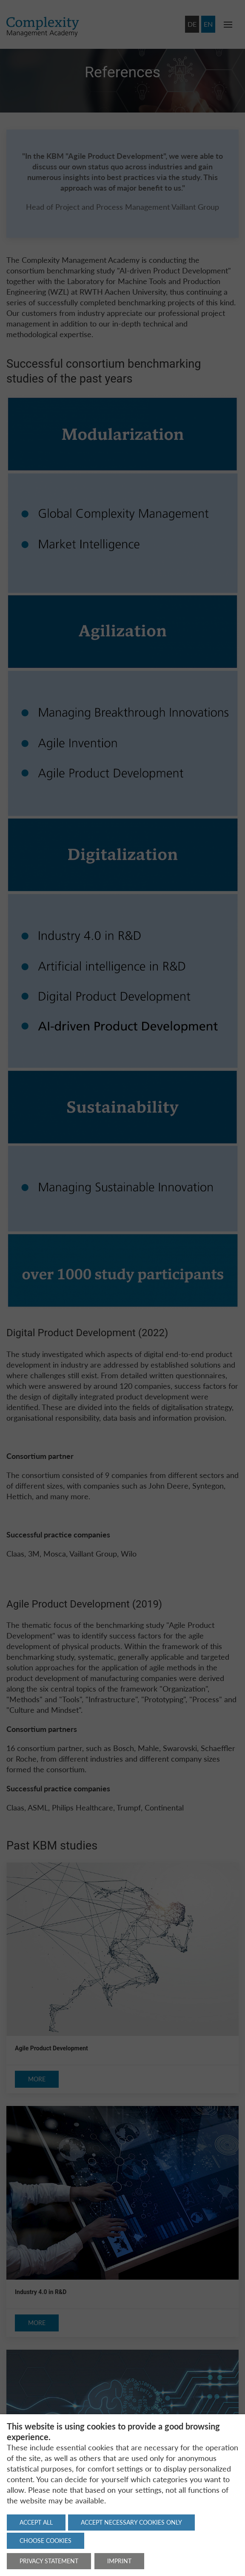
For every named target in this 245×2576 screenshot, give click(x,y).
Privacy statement (49, 2561)
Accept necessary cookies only (131, 2522)
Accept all (36, 2522)
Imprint (119, 2561)
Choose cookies (45, 2540)
